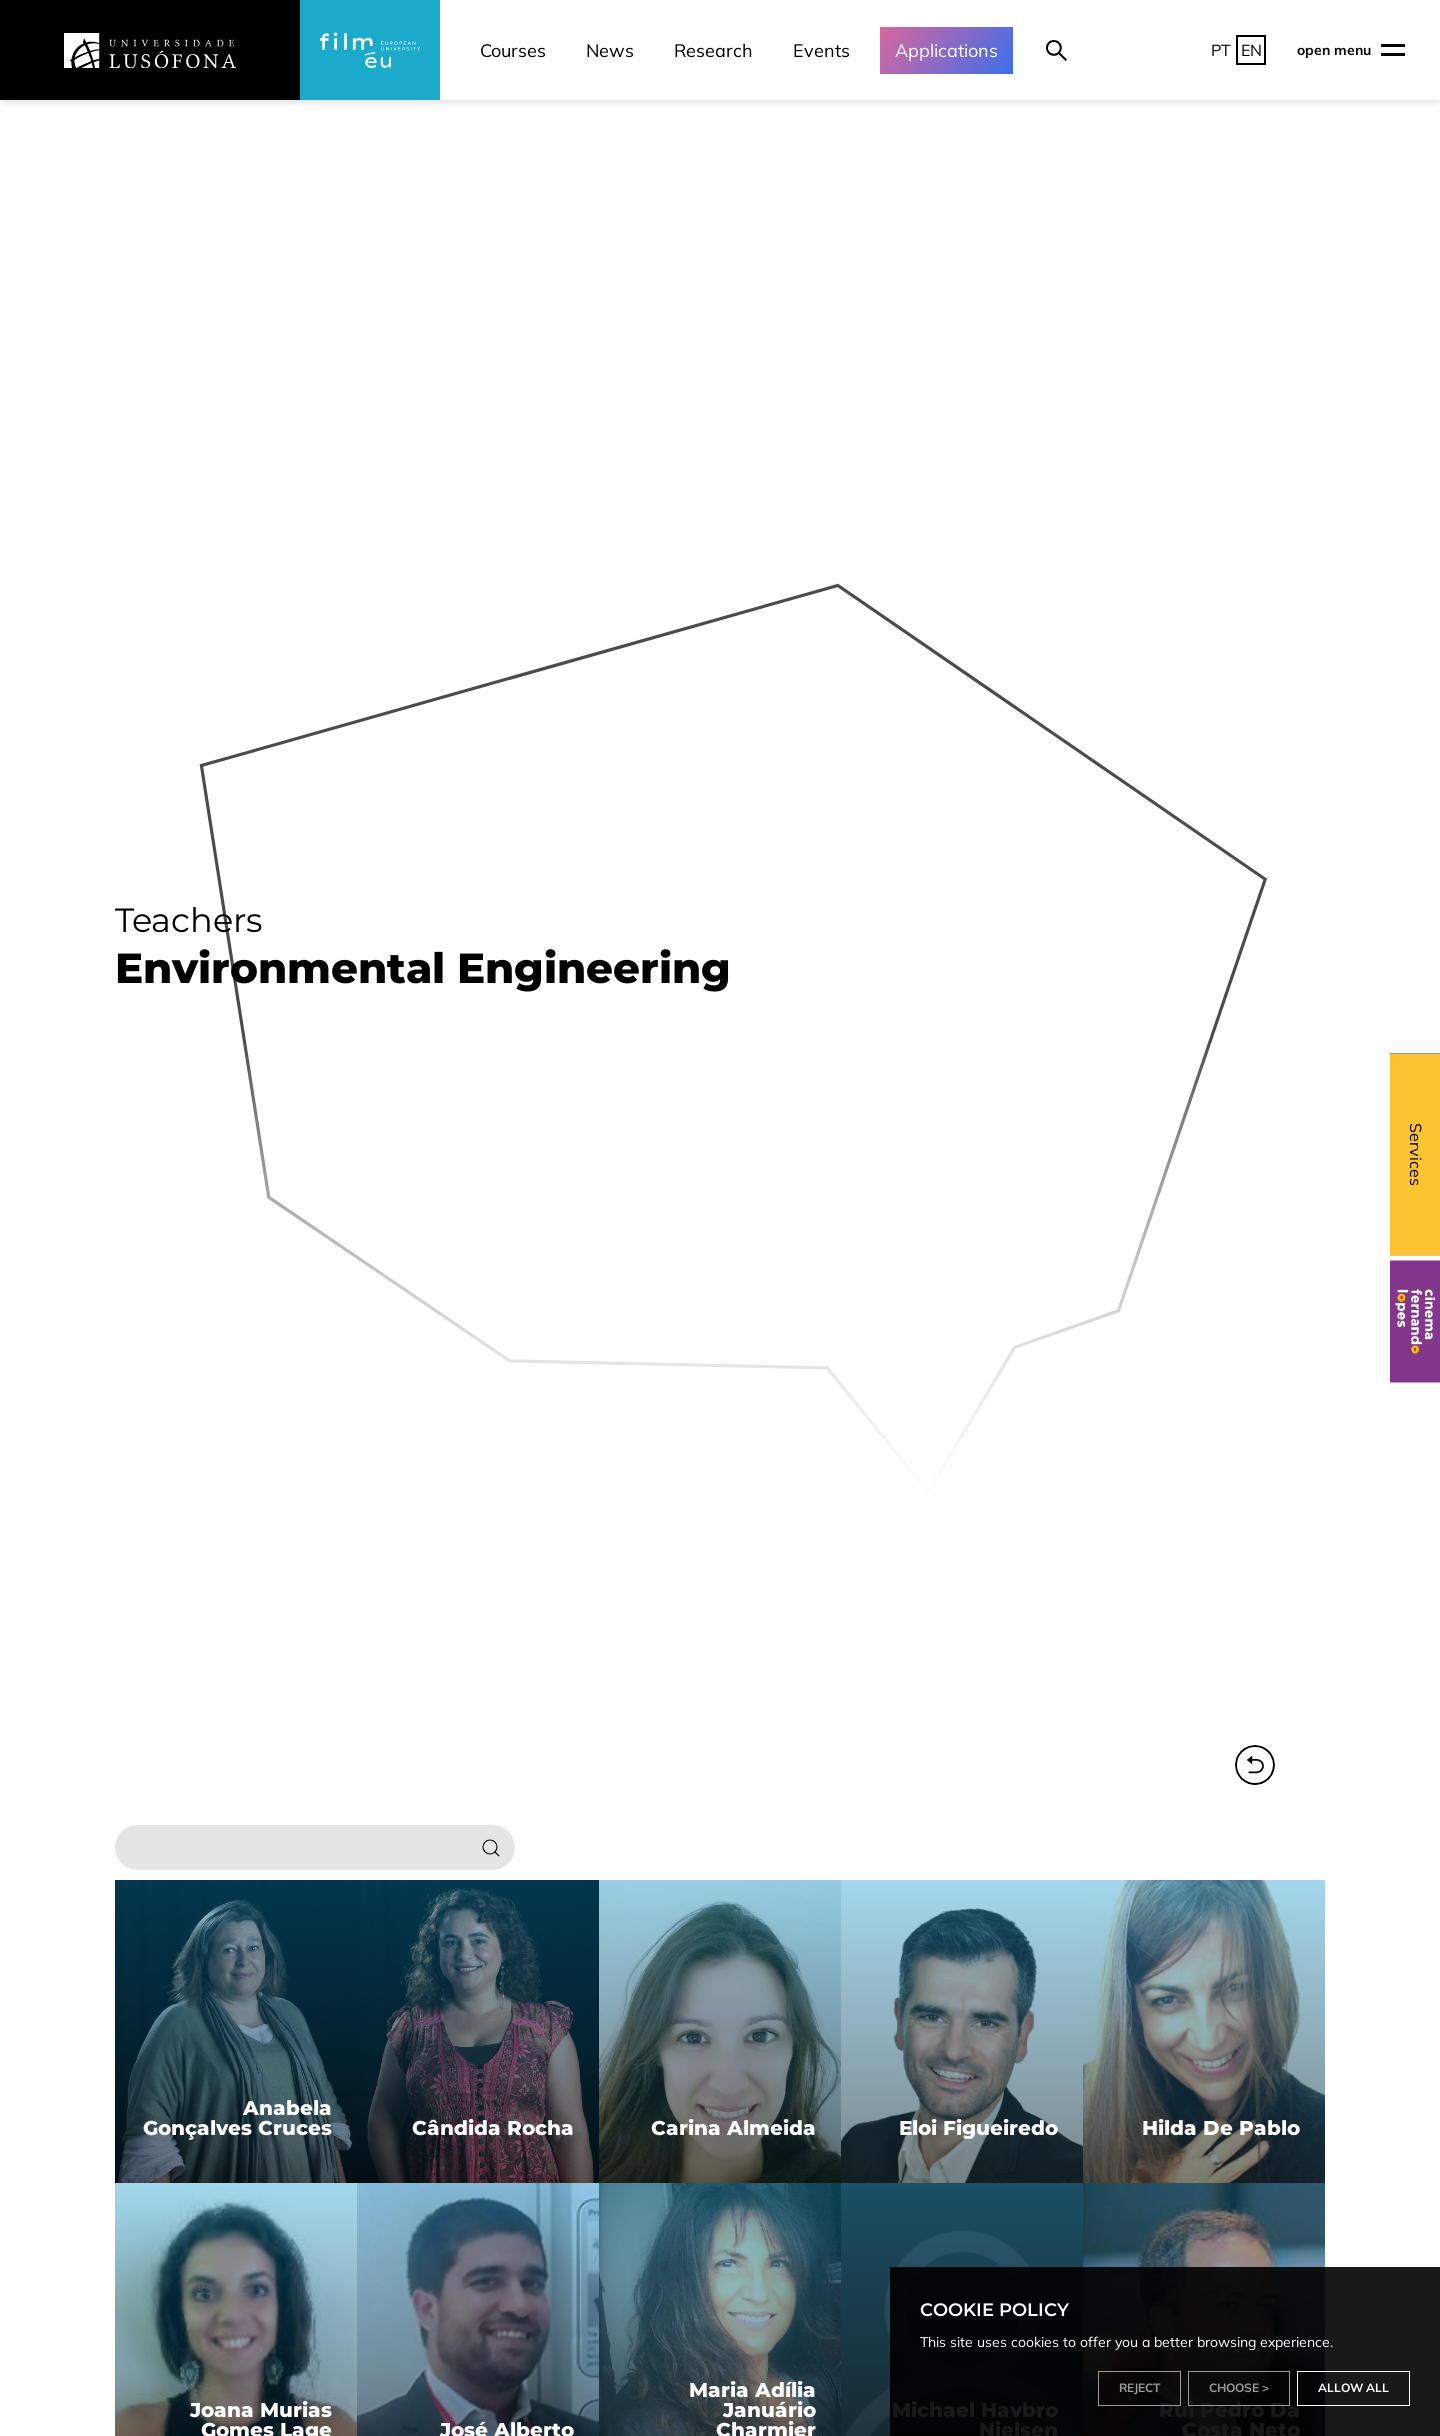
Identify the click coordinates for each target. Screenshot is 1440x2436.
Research (713, 50)
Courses (513, 50)
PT (1221, 50)
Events (821, 50)
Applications (946, 50)
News (610, 50)
